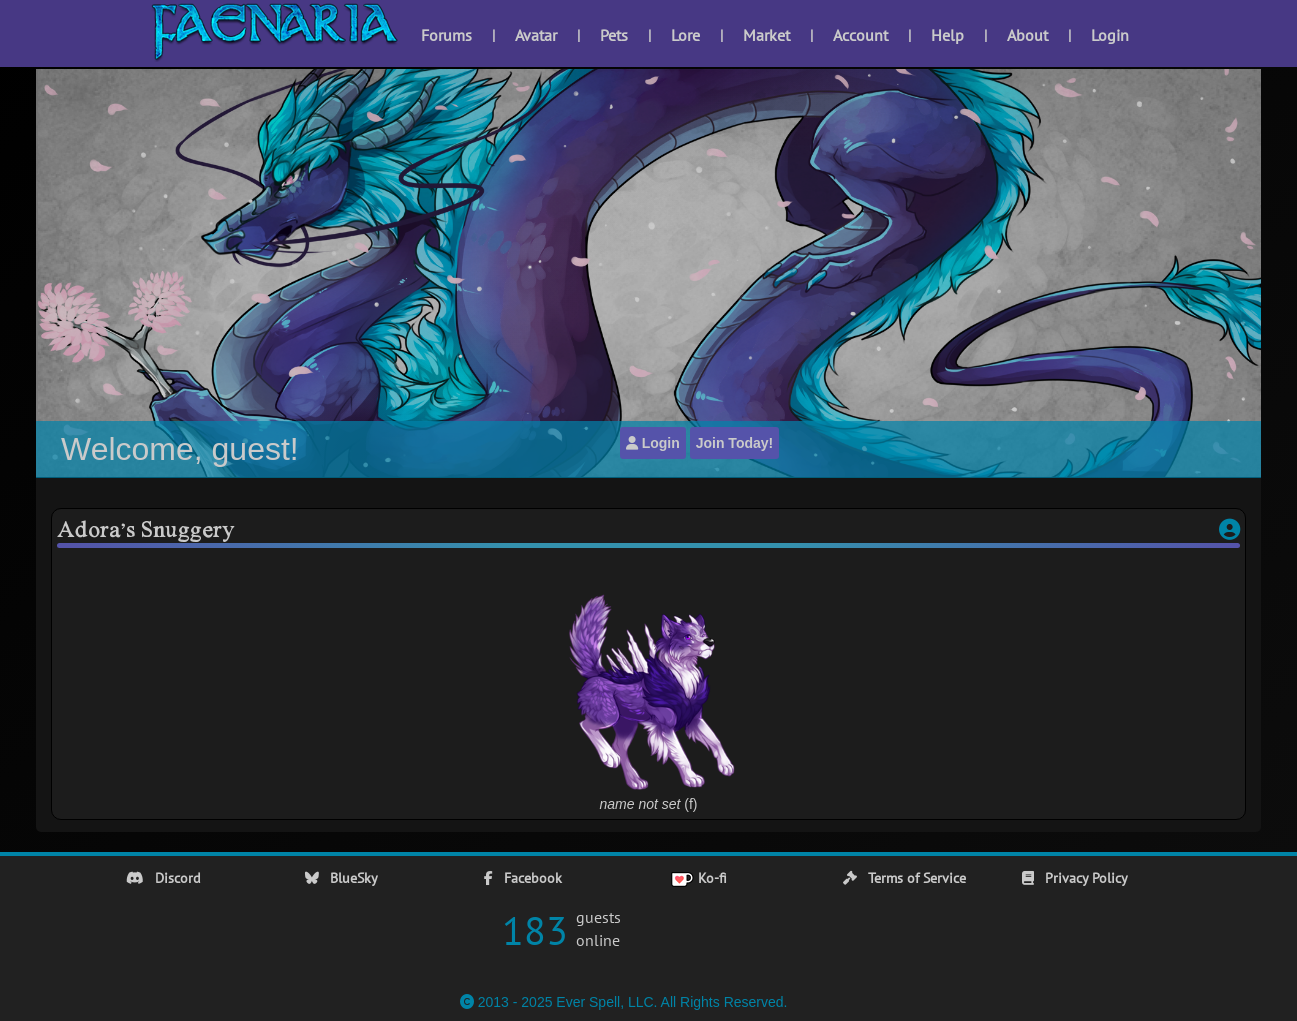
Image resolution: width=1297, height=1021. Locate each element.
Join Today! (735, 443)
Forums (446, 35)
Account (860, 35)
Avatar (536, 35)
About (1027, 35)
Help (947, 35)
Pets (614, 35)
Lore (685, 35)
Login (1110, 35)
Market (766, 35)
